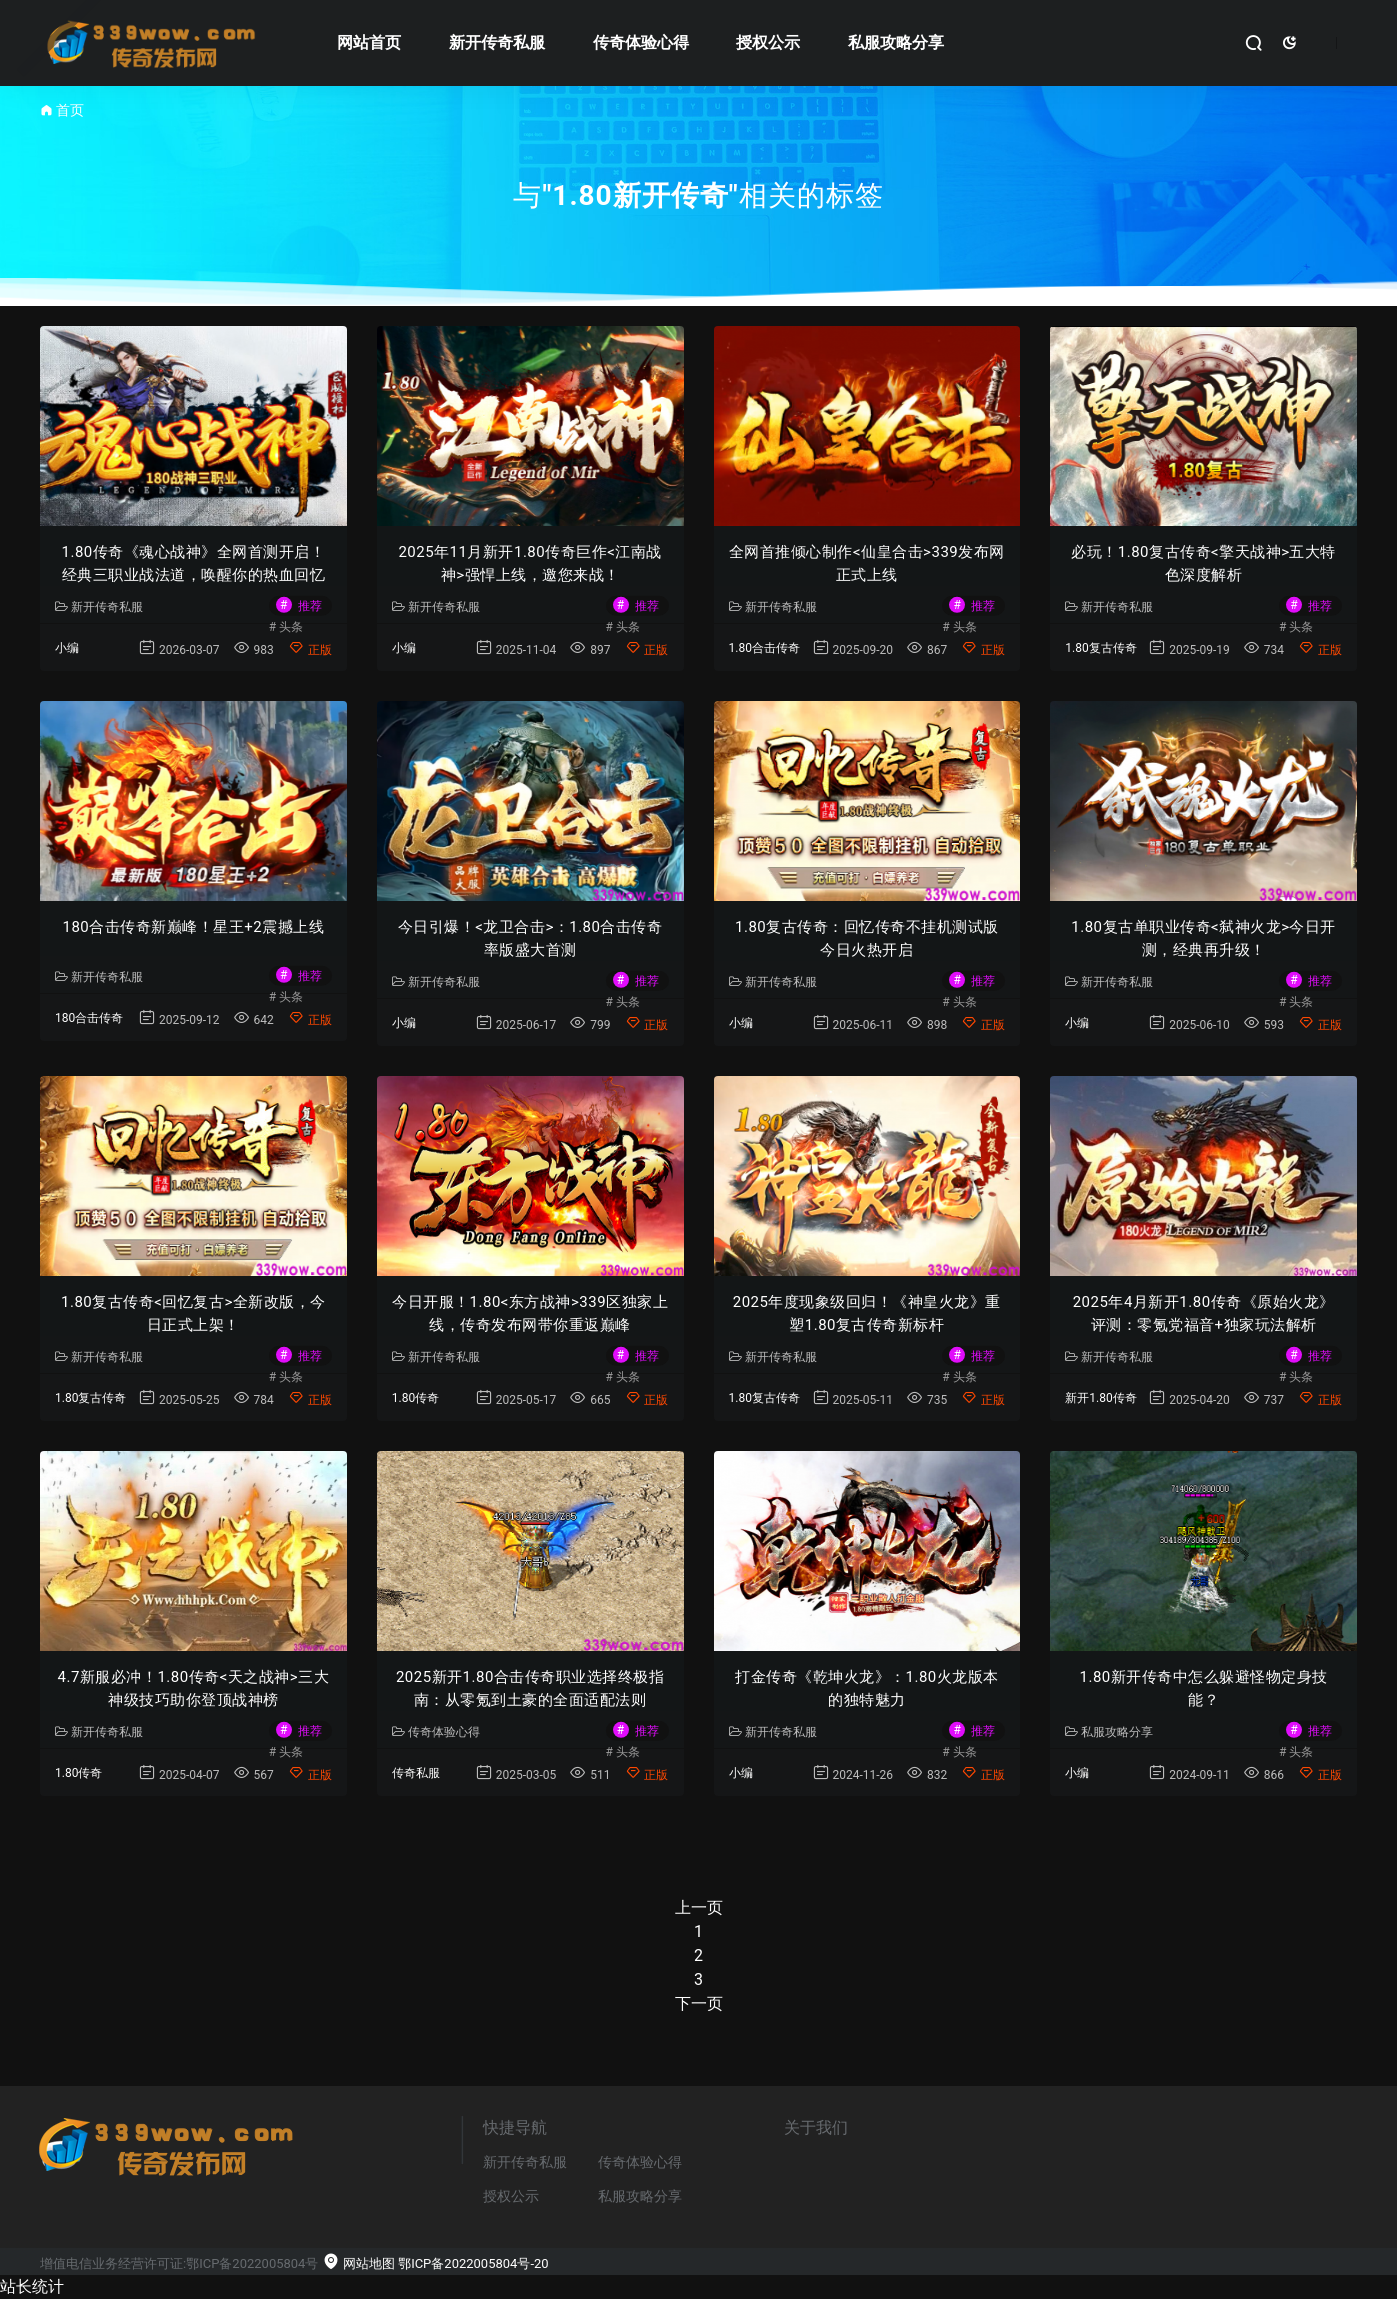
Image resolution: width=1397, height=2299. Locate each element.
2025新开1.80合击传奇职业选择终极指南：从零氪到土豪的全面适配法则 (530, 1688)
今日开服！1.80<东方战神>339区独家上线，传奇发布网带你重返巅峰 (530, 1313)
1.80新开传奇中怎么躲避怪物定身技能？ (1204, 1688)
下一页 (699, 2003)
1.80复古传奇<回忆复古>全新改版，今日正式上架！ (193, 1313)
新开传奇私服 (497, 42)
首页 (70, 110)
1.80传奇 (415, 1398)
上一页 (699, 1907)
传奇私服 (416, 1773)
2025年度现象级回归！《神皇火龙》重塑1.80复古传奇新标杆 (867, 1313)
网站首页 (369, 42)
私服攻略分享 (896, 42)
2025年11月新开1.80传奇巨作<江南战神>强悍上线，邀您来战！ (529, 563)
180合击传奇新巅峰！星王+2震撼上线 (194, 927)
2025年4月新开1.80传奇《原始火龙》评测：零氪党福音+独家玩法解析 (1204, 1313)
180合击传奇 (89, 1018)
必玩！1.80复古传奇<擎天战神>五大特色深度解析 (1203, 563)
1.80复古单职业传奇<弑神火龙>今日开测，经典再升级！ (1203, 938)
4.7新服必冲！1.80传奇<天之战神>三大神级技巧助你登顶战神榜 (194, 1688)
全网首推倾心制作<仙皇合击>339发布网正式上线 (867, 563)
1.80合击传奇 (764, 648)
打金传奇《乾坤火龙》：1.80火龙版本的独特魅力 (867, 1688)
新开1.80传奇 (1100, 1398)
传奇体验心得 (641, 42)
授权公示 (768, 42)
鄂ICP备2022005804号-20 (473, 2263)
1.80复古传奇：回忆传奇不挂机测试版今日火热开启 (867, 938)
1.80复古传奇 (1100, 648)
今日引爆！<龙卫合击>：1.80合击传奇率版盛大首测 (530, 938)
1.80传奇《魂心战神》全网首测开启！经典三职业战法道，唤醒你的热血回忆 (194, 563)
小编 (67, 648)
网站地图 (358, 2263)
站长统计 (32, 2286)
